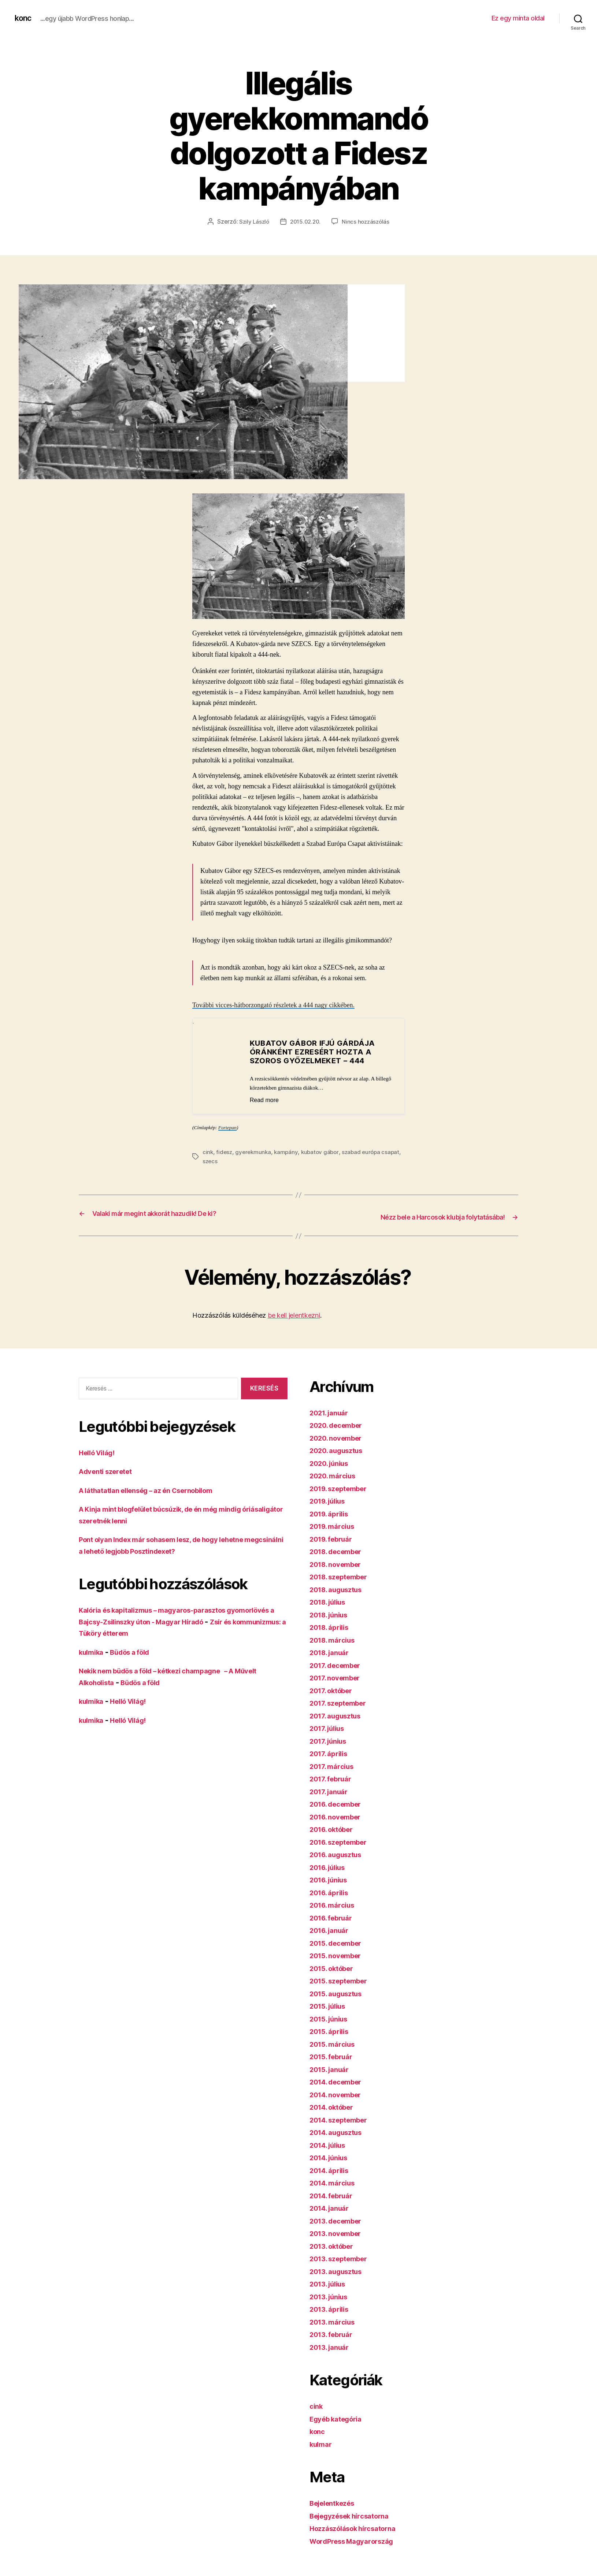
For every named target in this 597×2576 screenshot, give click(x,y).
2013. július (330, 2282)
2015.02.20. (305, 221)
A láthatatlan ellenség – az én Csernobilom (156, 1488)
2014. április (332, 2169)
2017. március (334, 1765)
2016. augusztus (339, 1853)
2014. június (331, 2156)
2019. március (335, 1525)
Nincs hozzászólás (367, 221)
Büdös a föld (137, 1650)
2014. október (335, 2105)
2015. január (332, 2068)
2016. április (331, 1891)
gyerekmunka (254, 1152)
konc (24, 18)
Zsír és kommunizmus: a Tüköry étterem (152, 1631)
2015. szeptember (342, 1979)
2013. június (331, 2295)
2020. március (335, 1474)
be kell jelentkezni (294, 1314)
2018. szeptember (342, 1575)
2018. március (335, 1638)
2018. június (331, 1613)
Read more (268, 1100)
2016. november (338, 1815)
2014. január (332, 2206)
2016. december (339, 1802)
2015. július (330, 2004)
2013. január (332, 2346)
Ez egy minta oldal (518, 18)
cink (208, 1152)
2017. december (338, 1664)
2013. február (334, 2333)
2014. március (335, 2181)
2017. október (334, 1689)
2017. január (331, 1790)
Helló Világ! (100, 1451)
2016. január (332, 1929)
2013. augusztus (339, 2270)
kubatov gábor (323, 1152)
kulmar (322, 2443)
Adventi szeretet (109, 1470)
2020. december (339, 1424)
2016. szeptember (342, 1840)
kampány (289, 1152)
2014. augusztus (339, 2131)
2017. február (333, 1777)
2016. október (334, 1828)
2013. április (331, 2307)
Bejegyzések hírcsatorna (355, 2514)
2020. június (332, 1462)
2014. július (330, 2143)
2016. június (331, 1878)
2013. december (339, 2219)
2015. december (339, 1941)
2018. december (339, 1550)
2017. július (330, 1727)
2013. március (335, 2320)
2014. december (339, 2080)
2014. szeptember (342, 2118)
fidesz (224, 1152)
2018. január (332, 1651)
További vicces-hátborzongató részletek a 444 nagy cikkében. (273, 1005)
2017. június (331, 1739)
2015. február (334, 2055)
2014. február (334, 2194)
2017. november (338, 1676)
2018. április (332, 1626)
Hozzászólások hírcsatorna (358, 2527)
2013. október (334, 2245)
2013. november (338, 2232)
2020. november (339, 1436)
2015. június (331, 2017)
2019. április (331, 1512)
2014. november (339, 2093)
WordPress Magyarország (357, 2540)
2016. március (335, 1903)
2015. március (335, 2042)
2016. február (334, 1916)
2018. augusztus (339, 1588)
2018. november (339, 1563)
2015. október (334, 1967)
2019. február (334, 1537)
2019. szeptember (342, 1487)
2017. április (331, 1752)
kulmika (93, 1650)
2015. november (338, 1954)
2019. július (330, 1499)
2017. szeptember (342, 1701)
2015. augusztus (339, 1992)
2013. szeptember (342, 2257)
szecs (232, 1160)
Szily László (252, 221)
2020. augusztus (340, 1449)
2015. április (331, 2030)
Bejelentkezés (335, 2501)
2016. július (330, 1866)
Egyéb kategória (339, 2417)
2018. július (330, 1600)
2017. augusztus (339, 1714)
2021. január (331, 1411)
